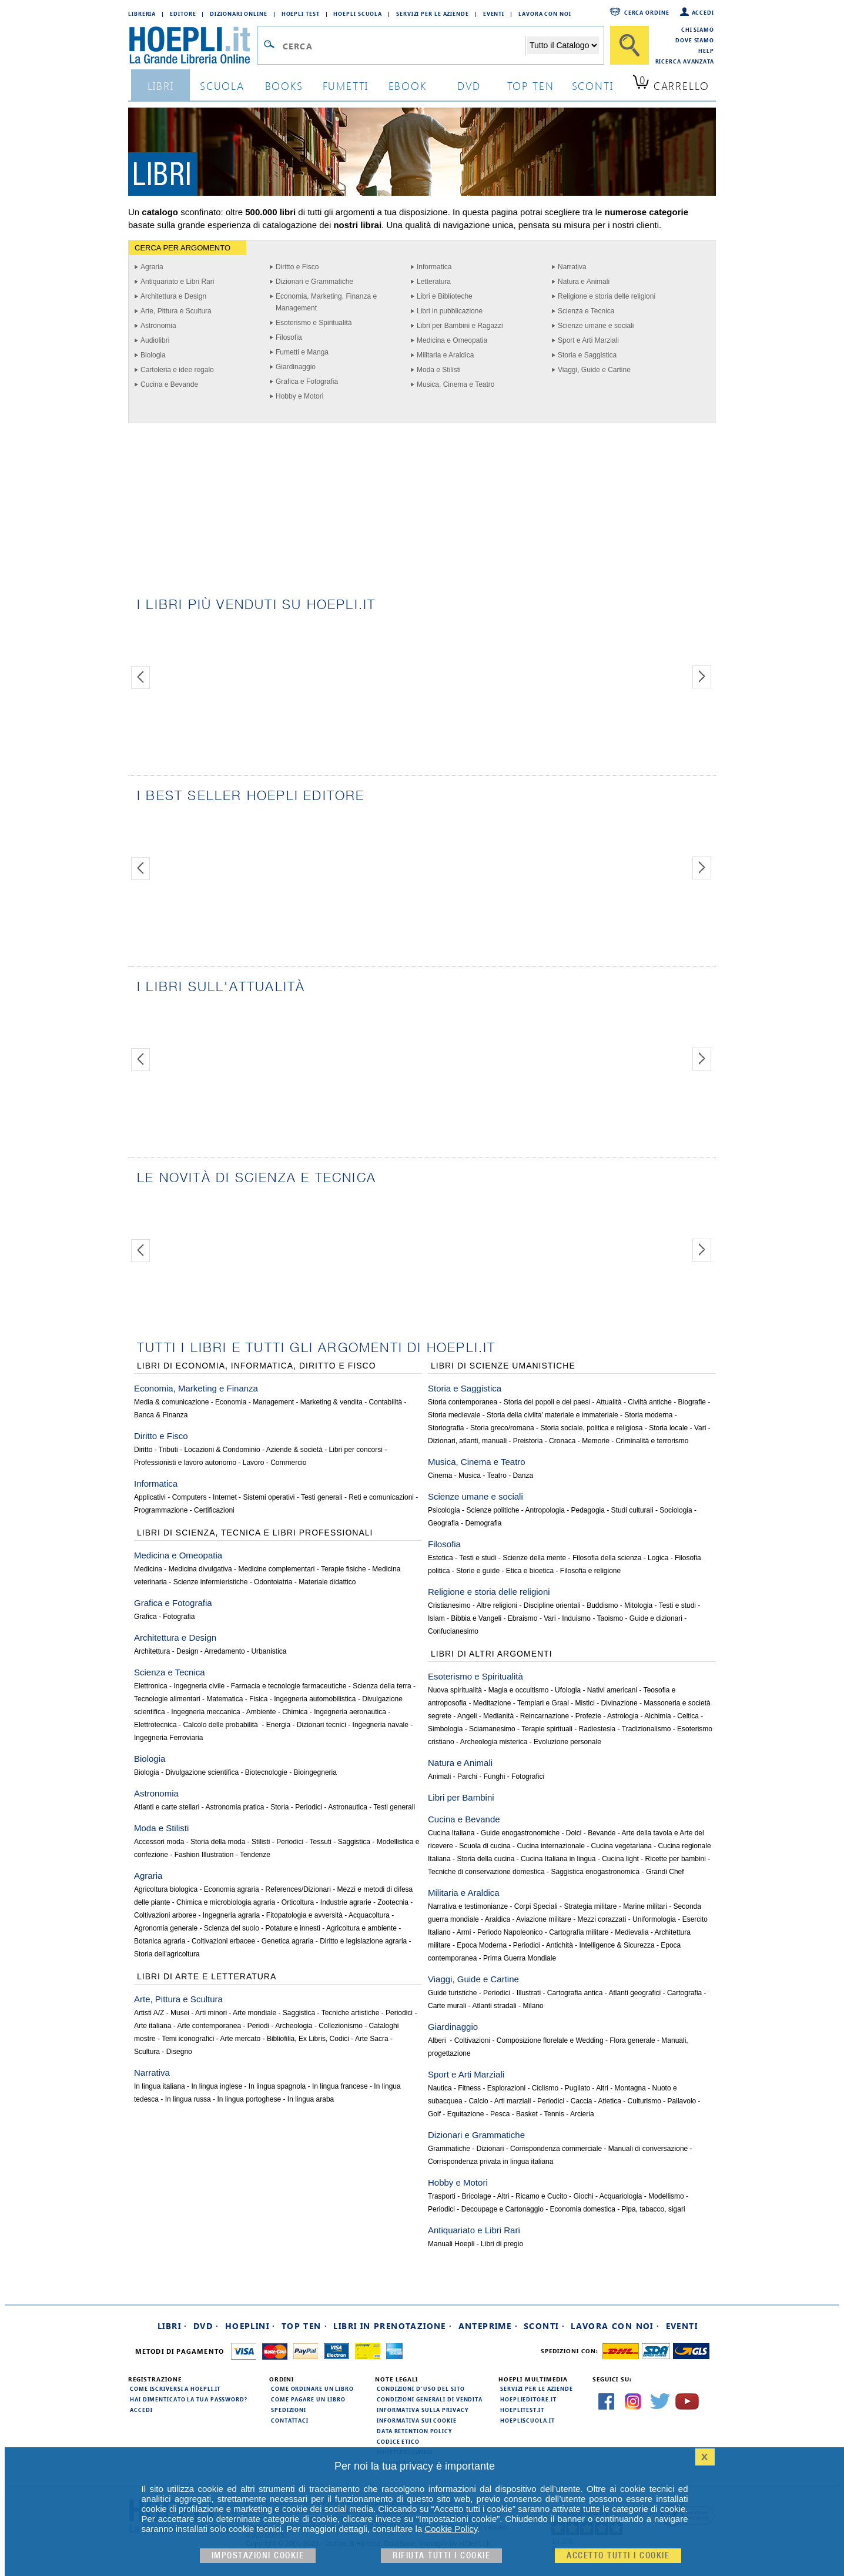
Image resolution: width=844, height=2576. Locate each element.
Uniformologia (654, 1919)
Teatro (497, 1475)
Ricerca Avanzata (684, 61)
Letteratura (434, 281)
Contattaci (290, 2420)
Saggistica (354, 1842)
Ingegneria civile (199, 1686)
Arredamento (224, 1651)
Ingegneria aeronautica (350, 1712)
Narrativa (572, 267)
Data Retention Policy (414, 2430)
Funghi (494, 1776)
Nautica (440, 2088)
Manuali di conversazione (648, 2149)
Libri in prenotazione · (392, 2325)
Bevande (601, 1833)
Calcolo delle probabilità (221, 1725)
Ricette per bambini (675, 1859)
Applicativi (150, 1497)
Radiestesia (597, 1729)
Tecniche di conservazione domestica (486, 1872)
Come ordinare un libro (312, 2388)
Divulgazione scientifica (202, 1772)
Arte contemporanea (209, 2026)
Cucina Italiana (451, 1833)
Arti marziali (512, 2101)
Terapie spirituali (546, 1729)
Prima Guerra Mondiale (519, 1958)
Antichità (559, 1945)
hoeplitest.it (522, 2409)
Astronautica (347, 1807)
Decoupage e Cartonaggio (502, 2209)
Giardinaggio (296, 367)
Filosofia (289, 337)
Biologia (153, 355)
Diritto (143, 1450)
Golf (434, 2114)
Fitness (469, 2088)
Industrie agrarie (345, 1902)
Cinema (440, 1475)
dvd (469, 85)
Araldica (497, 1919)
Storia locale (668, 1428)
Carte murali (447, 2006)
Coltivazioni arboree (165, 1915)
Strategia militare (590, 1906)
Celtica (688, 1716)
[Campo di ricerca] (403, 45)
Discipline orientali (552, 1605)
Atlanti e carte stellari (166, 1807)
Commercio (288, 1462)
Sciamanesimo (492, 1729)
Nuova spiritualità (455, 1690)
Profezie (588, 1716)
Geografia (443, 1523)
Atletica (609, 2101)
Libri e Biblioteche (445, 296)
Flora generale (632, 2040)
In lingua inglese (216, 2086)
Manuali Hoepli (451, 2244)
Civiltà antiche (650, 1402)
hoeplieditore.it (528, 2399)
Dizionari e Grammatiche (314, 281)
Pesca (500, 2114)
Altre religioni (497, 1605)
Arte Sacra (371, 2039)
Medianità (498, 1716)
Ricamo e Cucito (541, 2196)
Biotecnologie (266, 1772)
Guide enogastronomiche (520, 1833)
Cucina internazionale (550, 1846)
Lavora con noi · (615, 2325)
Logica (658, 1558)
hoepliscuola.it (527, 2420)
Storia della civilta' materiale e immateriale (552, 1415)
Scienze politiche (492, 1510)
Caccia (581, 2101)
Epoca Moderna (482, 1945)
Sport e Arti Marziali (588, 340)
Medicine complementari (276, 1569)
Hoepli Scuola (357, 13)
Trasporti (442, 2196)
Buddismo (602, 1605)
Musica (469, 1475)
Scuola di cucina (484, 1846)
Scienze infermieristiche (210, 1582)
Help (706, 50)
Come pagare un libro (308, 2399)
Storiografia (446, 1428)
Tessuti (320, 1842)
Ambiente (261, 1712)
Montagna (630, 2088)
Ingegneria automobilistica (315, 1699)
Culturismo (644, 2101)
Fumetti (346, 85)
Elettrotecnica (155, 1725)
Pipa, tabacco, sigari (653, 2209)
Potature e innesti (292, 1928)
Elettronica (151, 1686)
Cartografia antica (575, 1993)
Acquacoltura (369, 1915)
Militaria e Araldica (445, 355)
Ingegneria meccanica (205, 1712)
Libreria (142, 13)
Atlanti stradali (494, 2006)
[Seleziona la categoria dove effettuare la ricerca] (563, 45)
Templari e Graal (543, 1703)
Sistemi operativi (268, 1497)
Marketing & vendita (331, 1402)
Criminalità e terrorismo (651, 1441)
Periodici (308, 1807)
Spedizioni (288, 2409)
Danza (523, 1475)
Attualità (608, 1402)
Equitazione (465, 2114)
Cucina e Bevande (169, 384)
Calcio (478, 2101)
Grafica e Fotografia (307, 381)
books (284, 85)
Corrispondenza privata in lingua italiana (490, 2161)
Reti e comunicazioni (381, 1497)
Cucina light (620, 1859)
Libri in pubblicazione (450, 311)
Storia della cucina (485, 1859)
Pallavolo (682, 2101)
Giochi (584, 2196)
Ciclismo (545, 2088)
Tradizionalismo (646, 1729)
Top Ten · (305, 2325)
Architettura (152, 1651)
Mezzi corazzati (602, 1919)
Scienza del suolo (231, 1928)
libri (161, 85)
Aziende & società (294, 1450)
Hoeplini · (250, 2325)
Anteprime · (488, 2325)
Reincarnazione (544, 1716)
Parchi (467, 1776)
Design (187, 1651)
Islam (436, 1618)
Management (273, 1402)
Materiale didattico (327, 1582)
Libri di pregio (502, 2244)
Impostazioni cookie (258, 2555)
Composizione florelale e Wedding (550, 2040)
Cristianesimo (449, 1605)
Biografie (692, 1402)
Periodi (258, 2026)
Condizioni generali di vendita (430, 2399)
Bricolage (476, 2196)
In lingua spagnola (277, 2086)
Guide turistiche (452, 1993)
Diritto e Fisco (297, 267)
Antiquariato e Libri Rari (177, 281)
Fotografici (527, 1776)
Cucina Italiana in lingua (558, 1859)
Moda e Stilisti (439, 370)
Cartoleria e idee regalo (177, 370)
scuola (222, 85)
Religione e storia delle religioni (606, 296)
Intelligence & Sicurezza (617, 1945)
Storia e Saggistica (587, 355)
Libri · (172, 2325)
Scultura (147, 2052)
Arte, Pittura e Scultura (176, 311)
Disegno (179, 2052)
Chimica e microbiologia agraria (225, 1902)
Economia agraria (231, 1889)
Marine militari (645, 1906)
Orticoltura (298, 1902)
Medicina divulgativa (200, 1569)
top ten (530, 85)
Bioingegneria (315, 1772)
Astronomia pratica (234, 1807)
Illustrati (529, 1993)
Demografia (483, 1523)
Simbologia (445, 1729)
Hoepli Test (301, 13)
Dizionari (490, 2149)
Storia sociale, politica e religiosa (591, 1428)
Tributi (168, 1450)
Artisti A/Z (149, 2013)
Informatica (434, 267)
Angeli (467, 1716)
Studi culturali (632, 1510)
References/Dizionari (297, 1889)
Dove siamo (694, 40)
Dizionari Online (238, 13)
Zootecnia (392, 1902)
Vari (700, 1428)
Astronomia (158, 326)
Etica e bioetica (530, 1571)
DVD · (206, 2325)
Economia (230, 1402)
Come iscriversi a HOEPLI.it (175, 2388)
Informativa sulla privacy (422, 2409)
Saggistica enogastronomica (595, 1872)
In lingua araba (310, 2099)
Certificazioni (214, 1510)
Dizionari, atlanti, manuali (467, 1441)
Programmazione (160, 1510)
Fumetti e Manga (302, 352)
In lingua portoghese (249, 2099)
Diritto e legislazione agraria (363, 1941)
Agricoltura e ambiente (361, 1928)
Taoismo (610, 1618)
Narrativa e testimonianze (468, 1906)
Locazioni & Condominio (222, 1450)
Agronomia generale (165, 1928)
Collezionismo (341, 2026)
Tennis (554, 2114)
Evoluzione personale (567, 1742)
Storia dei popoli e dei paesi (547, 1402)
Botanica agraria (159, 1941)
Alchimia (657, 1716)
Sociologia (675, 1510)
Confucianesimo (453, 1631)
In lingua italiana (159, 2086)
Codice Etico (398, 2441)
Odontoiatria (273, 1582)
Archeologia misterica (494, 1742)
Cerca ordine (646, 12)
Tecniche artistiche (350, 2013)
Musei (179, 2013)
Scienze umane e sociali (596, 326)
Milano (533, 2006)
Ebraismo (523, 1618)
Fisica (258, 1699)
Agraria (151, 267)
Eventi (493, 13)
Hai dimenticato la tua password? (188, 2399)
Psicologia (444, 1510)
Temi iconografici (188, 2039)
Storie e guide (478, 1571)
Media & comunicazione (171, 1402)
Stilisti (261, 1842)
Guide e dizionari (655, 1618)
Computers (189, 1497)
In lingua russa (188, 2099)
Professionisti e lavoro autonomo (185, 1462)
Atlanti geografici (635, 1993)
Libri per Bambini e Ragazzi (460, 326)
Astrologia (622, 1716)
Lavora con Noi (544, 13)
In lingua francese (340, 2086)
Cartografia (684, 1993)
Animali (439, 1776)
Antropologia (544, 1510)
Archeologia (293, 2026)
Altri (602, 2088)
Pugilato (577, 2088)
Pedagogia (588, 1510)
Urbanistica (268, 1651)
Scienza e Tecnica (586, 311)
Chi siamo (697, 29)
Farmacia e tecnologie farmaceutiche (289, 1686)
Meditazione (492, 1703)
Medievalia (631, 1932)
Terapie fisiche (343, 1569)
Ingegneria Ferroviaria (168, 1738)
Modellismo (666, 2196)
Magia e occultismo (518, 1690)
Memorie (595, 1441)
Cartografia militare (578, 1932)
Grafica (145, 1616)
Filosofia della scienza (606, 1558)
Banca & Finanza (160, 1415)
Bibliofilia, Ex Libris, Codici (308, 2039)
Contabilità (386, 1402)
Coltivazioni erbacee (223, 1941)
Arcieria (582, 2114)
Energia (278, 1725)
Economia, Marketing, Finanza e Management (326, 302)
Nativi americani (612, 1690)
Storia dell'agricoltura (167, 1954)
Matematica (224, 1699)
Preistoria (528, 1441)
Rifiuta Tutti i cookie (441, 2555)
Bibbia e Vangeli (476, 1618)
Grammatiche (449, 2149)
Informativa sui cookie (417, 2420)
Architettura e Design (173, 296)
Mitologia (638, 1605)
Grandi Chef (665, 1872)
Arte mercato (240, 2039)
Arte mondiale (254, 2013)
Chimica (294, 1712)
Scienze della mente (534, 1558)
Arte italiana (152, 2026)
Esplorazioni (506, 2088)
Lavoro (253, 1462)
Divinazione (619, 1703)
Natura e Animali (583, 281)
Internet (225, 1497)
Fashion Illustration (204, 1855)
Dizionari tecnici (321, 1725)
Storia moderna (648, 1415)
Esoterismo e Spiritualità (313, 323)
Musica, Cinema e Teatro (456, 384)
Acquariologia (620, 2196)
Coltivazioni (472, 2040)
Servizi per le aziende (432, 13)
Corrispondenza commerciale (556, 2149)
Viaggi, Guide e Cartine (594, 370)
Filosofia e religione (590, 1571)
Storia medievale (454, 1415)
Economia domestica (582, 2209)
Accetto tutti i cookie (618, 2555)
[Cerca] (629, 45)
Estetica (440, 1558)
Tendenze (255, 1855)
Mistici (585, 1703)
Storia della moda (217, 1842)
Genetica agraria (288, 1941)
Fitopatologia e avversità (304, 1915)
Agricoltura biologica (165, 1889)
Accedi (703, 12)
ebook (407, 85)
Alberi (438, 2040)
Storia (279, 1807)
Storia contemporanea (462, 1402)
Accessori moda (159, 1842)
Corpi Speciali (536, 1906)
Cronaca (562, 1441)
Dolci (574, 1833)
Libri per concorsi (356, 1450)
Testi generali (322, 1497)
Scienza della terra (382, 1686)
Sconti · (544, 2325)
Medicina (148, 1569)
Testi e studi (477, 1558)
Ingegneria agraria (231, 1915)
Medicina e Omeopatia (452, 340)
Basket (527, 2114)
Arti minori (211, 2013)
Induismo (576, 1618)
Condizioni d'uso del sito (421, 2388)
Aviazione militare (543, 1919)
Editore (183, 13)
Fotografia (179, 1616)
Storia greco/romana (502, 1428)
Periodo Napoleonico (509, 1932)
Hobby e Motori (299, 396)
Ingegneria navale (380, 1725)
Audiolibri (154, 340)
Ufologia (568, 1690)
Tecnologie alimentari (167, 1699)
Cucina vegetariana (621, 1846)
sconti (593, 85)
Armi (464, 1932)
